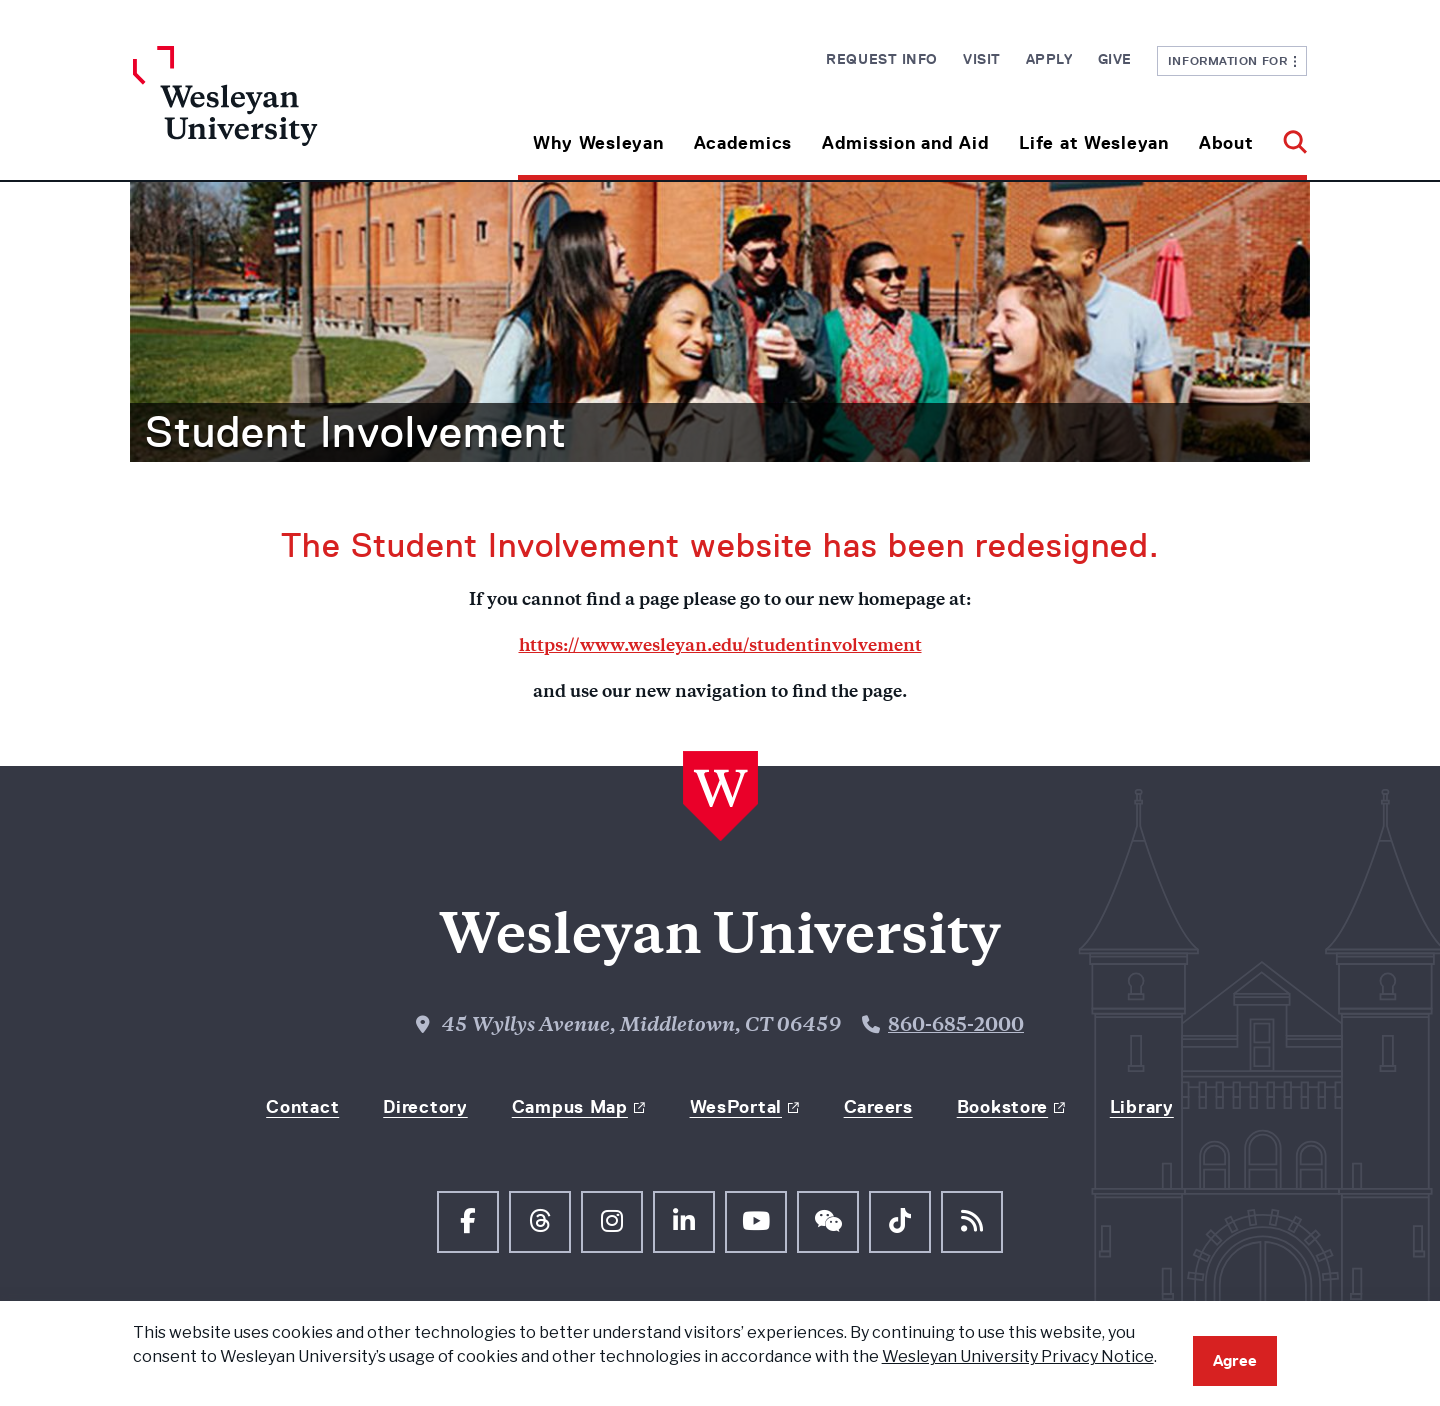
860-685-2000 (956, 1026)
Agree (1235, 1360)
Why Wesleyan (598, 143)
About (1226, 143)
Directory (425, 1107)
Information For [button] (1232, 60)
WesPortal (736, 1107)
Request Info (882, 59)
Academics (743, 143)
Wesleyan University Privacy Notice (1018, 1356)
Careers (878, 1107)
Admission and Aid (905, 143)
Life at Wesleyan (1094, 143)
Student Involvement (356, 432)
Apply (1049, 59)
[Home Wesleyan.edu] (280, 113)
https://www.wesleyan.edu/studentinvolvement (720, 647)
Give (1115, 59)
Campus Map (570, 1107)
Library (1142, 1107)
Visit (982, 59)
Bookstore (1002, 1107)
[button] (1287, 135)
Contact (302, 1107)
